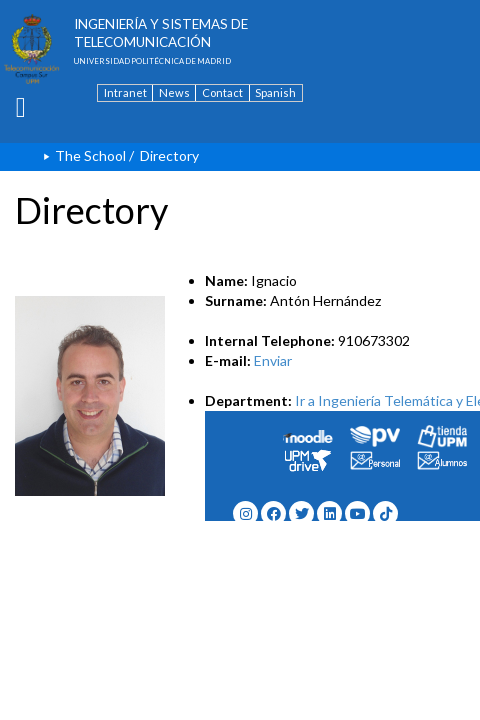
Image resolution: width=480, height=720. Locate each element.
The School (90, 155)
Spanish (275, 92)
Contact (222, 92)
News (174, 92)
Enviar (273, 360)
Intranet (125, 92)
